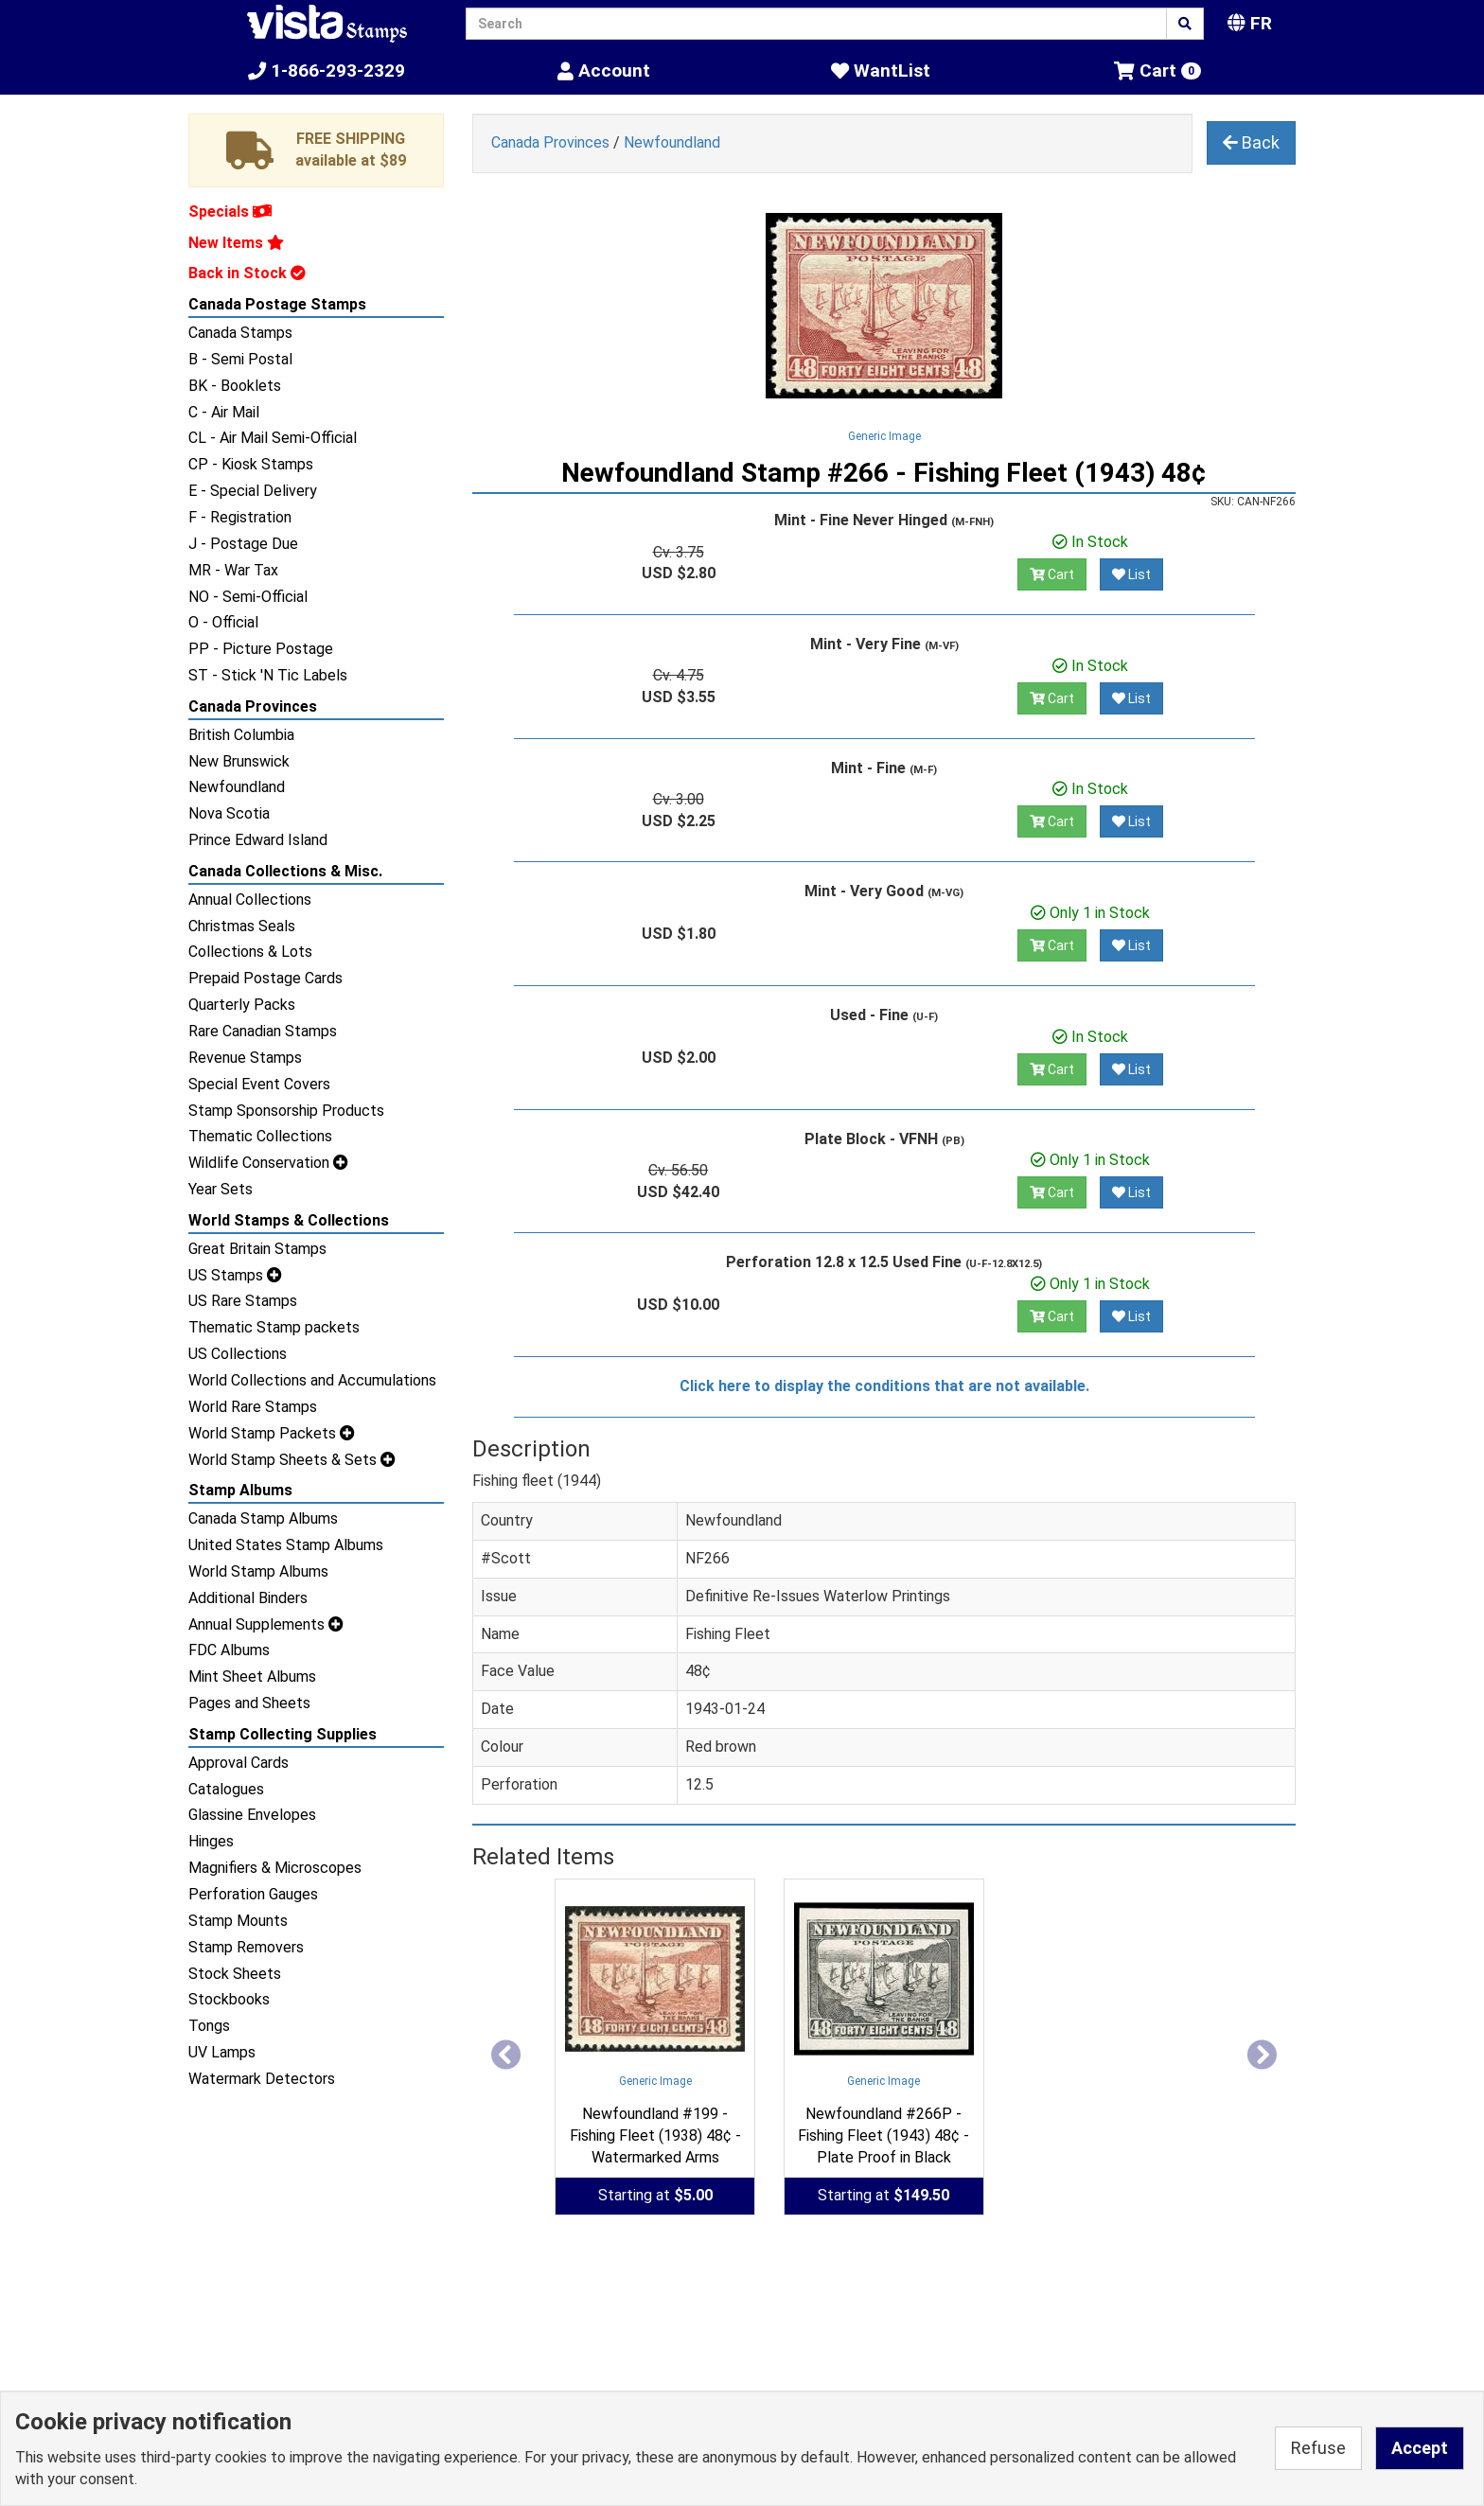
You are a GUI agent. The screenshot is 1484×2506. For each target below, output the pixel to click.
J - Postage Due (243, 544)
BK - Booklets (234, 386)
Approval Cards (238, 1763)
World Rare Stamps (252, 1407)
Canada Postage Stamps (277, 304)
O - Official (223, 622)
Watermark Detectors (261, 2079)
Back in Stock (247, 273)
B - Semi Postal (240, 359)
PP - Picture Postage (260, 649)
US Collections (237, 1354)
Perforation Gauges (253, 1894)
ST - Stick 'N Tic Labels (267, 675)
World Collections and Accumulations (312, 1380)
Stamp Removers (246, 1947)
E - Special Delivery (252, 491)
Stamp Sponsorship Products (286, 1111)
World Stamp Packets (271, 1433)
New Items (236, 243)
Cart (1052, 574)
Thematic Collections (260, 1136)
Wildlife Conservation (268, 1163)
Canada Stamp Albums (263, 1518)
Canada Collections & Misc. (285, 871)
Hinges (211, 1841)
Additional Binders (248, 1598)
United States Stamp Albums (285, 1545)
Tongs (209, 2026)
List (1131, 574)
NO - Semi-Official (248, 597)
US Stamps (235, 1275)
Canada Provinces (252, 706)
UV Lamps (222, 2052)
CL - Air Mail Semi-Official (272, 438)
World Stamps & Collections (288, 1220)
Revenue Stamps (245, 1058)
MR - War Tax (233, 570)
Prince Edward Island (257, 840)
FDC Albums (229, 1650)
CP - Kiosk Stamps (250, 464)
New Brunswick (239, 761)
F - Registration (240, 517)
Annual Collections (249, 900)
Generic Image (884, 436)
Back (1251, 142)
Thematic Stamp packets (274, 1327)
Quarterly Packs (241, 1005)
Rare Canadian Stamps (262, 1031)
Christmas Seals (241, 926)
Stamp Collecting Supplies (282, 1734)
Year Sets (220, 1189)
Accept (1419, 2448)
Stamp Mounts (238, 1921)
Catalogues (226, 1789)
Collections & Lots (250, 952)
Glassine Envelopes (252, 1815)
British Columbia (241, 735)
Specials (230, 212)
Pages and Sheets (249, 1703)
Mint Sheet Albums (252, 1676)
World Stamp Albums (258, 1571)
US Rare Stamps (242, 1301)
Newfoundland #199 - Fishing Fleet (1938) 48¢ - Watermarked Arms (655, 2135)
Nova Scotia (229, 813)
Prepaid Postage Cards (265, 978)
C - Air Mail (223, 412)
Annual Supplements (266, 1624)
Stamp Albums (240, 1490)
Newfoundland (236, 787)
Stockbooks (229, 1999)
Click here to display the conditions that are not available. (884, 1386)
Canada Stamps (240, 333)
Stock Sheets (234, 1974)
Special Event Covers (259, 1084)
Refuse (1318, 2448)
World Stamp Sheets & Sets (292, 1460)
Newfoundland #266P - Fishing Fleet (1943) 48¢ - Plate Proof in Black (883, 2135)
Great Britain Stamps (257, 1249)
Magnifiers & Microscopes (275, 1868)
